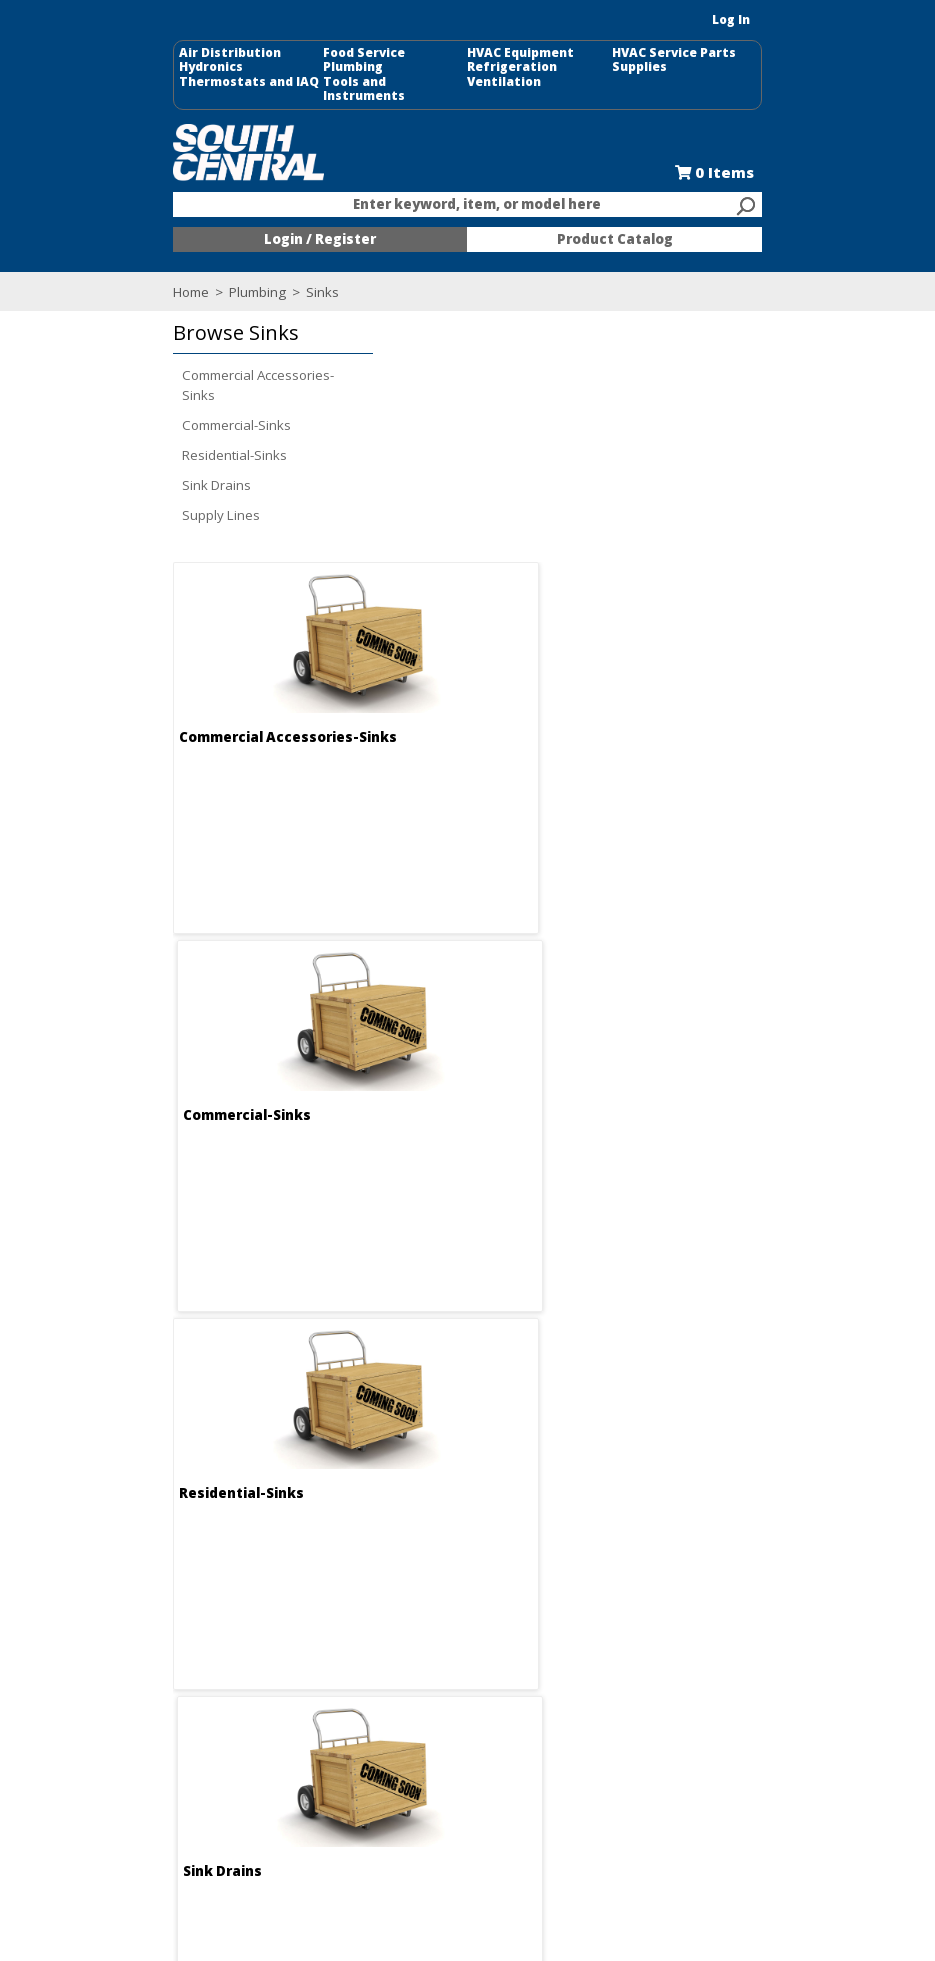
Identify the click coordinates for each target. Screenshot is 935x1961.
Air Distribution (151, 53)
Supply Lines (142, 507)
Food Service (325, 53)
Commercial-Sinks (157, 417)
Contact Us (324, 1604)
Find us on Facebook (187, 1624)
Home (112, 284)
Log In (811, 19)
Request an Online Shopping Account (535, 1577)
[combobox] (468, 198)
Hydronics (132, 67)
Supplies (679, 67)
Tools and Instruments (358, 82)
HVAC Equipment (521, 53)
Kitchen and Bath (716, 1586)
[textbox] (458, 198)
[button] (189, 325)
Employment (328, 1586)
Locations (320, 1622)
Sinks (242, 284)
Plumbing (314, 67)
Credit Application (531, 1604)
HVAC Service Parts (714, 53)
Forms (496, 1622)
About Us (318, 1568)
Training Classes (529, 1676)
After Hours (513, 1658)
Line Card (694, 1622)
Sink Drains (137, 477)
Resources (510, 1640)
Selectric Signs (709, 1604)
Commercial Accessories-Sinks (179, 377)
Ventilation (505, 82)
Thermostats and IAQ (170, 82)
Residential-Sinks (155, 447)
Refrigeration (513, 67)
